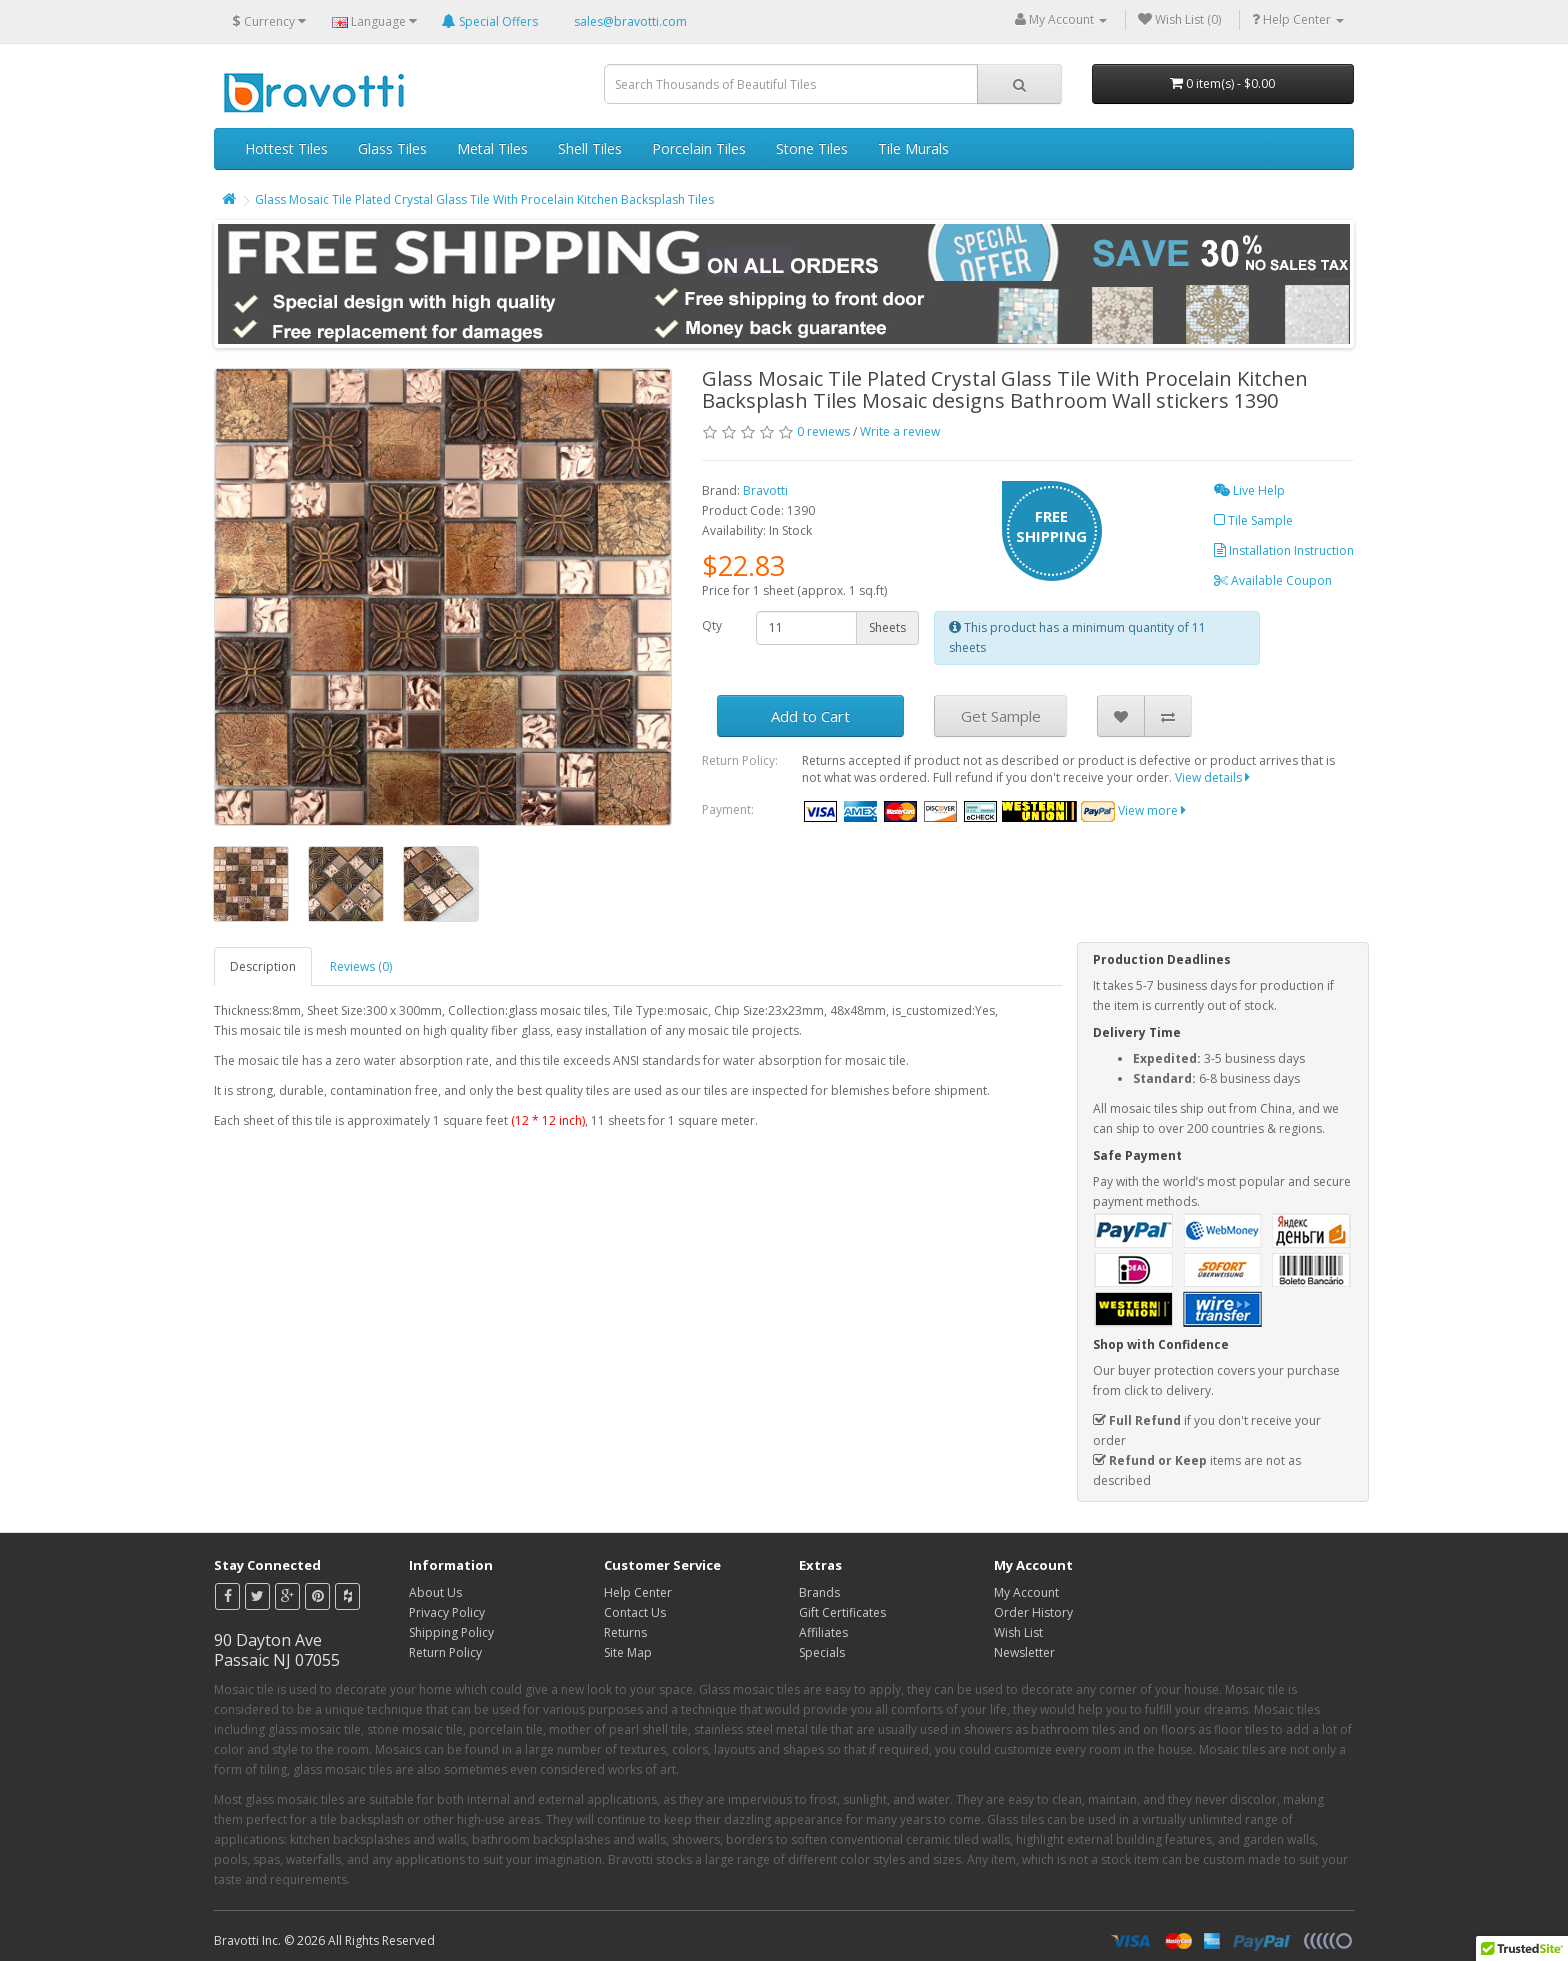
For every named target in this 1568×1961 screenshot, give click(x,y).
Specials (822, 1652)
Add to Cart (810, 716)
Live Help (1249, 490)
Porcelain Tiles (699, 148)
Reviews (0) (361, 966)
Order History (1033, 1612)
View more (1152, 810)
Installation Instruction (1284, 550)
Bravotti (765, 490)
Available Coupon (1273, 580)
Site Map (628, 1652)
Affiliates (823, 1632)
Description (263, 966)
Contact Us (635, 1612)
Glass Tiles (392, 148)
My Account (1026, 1592)
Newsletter (1024, 1652)
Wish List (1018, 1632)
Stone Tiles (812, 148)
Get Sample (1001, 716)
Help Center (638, 1592)
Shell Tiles (590, 148)
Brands (819, 1592)
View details (1212, 777)
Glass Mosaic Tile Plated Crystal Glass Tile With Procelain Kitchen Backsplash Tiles (484, 199)
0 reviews (823, 431)
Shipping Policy (451, 1632)
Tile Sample (1253, 520)
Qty (712, 625)
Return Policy (445, 1652)
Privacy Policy (447, 1612)
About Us (435, 1592)
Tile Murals (913, 148)
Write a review (900, 431)
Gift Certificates (842, 1612)
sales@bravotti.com (630, 21)
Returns (625, 1632)
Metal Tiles (492, 148)
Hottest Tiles (286, 148)
